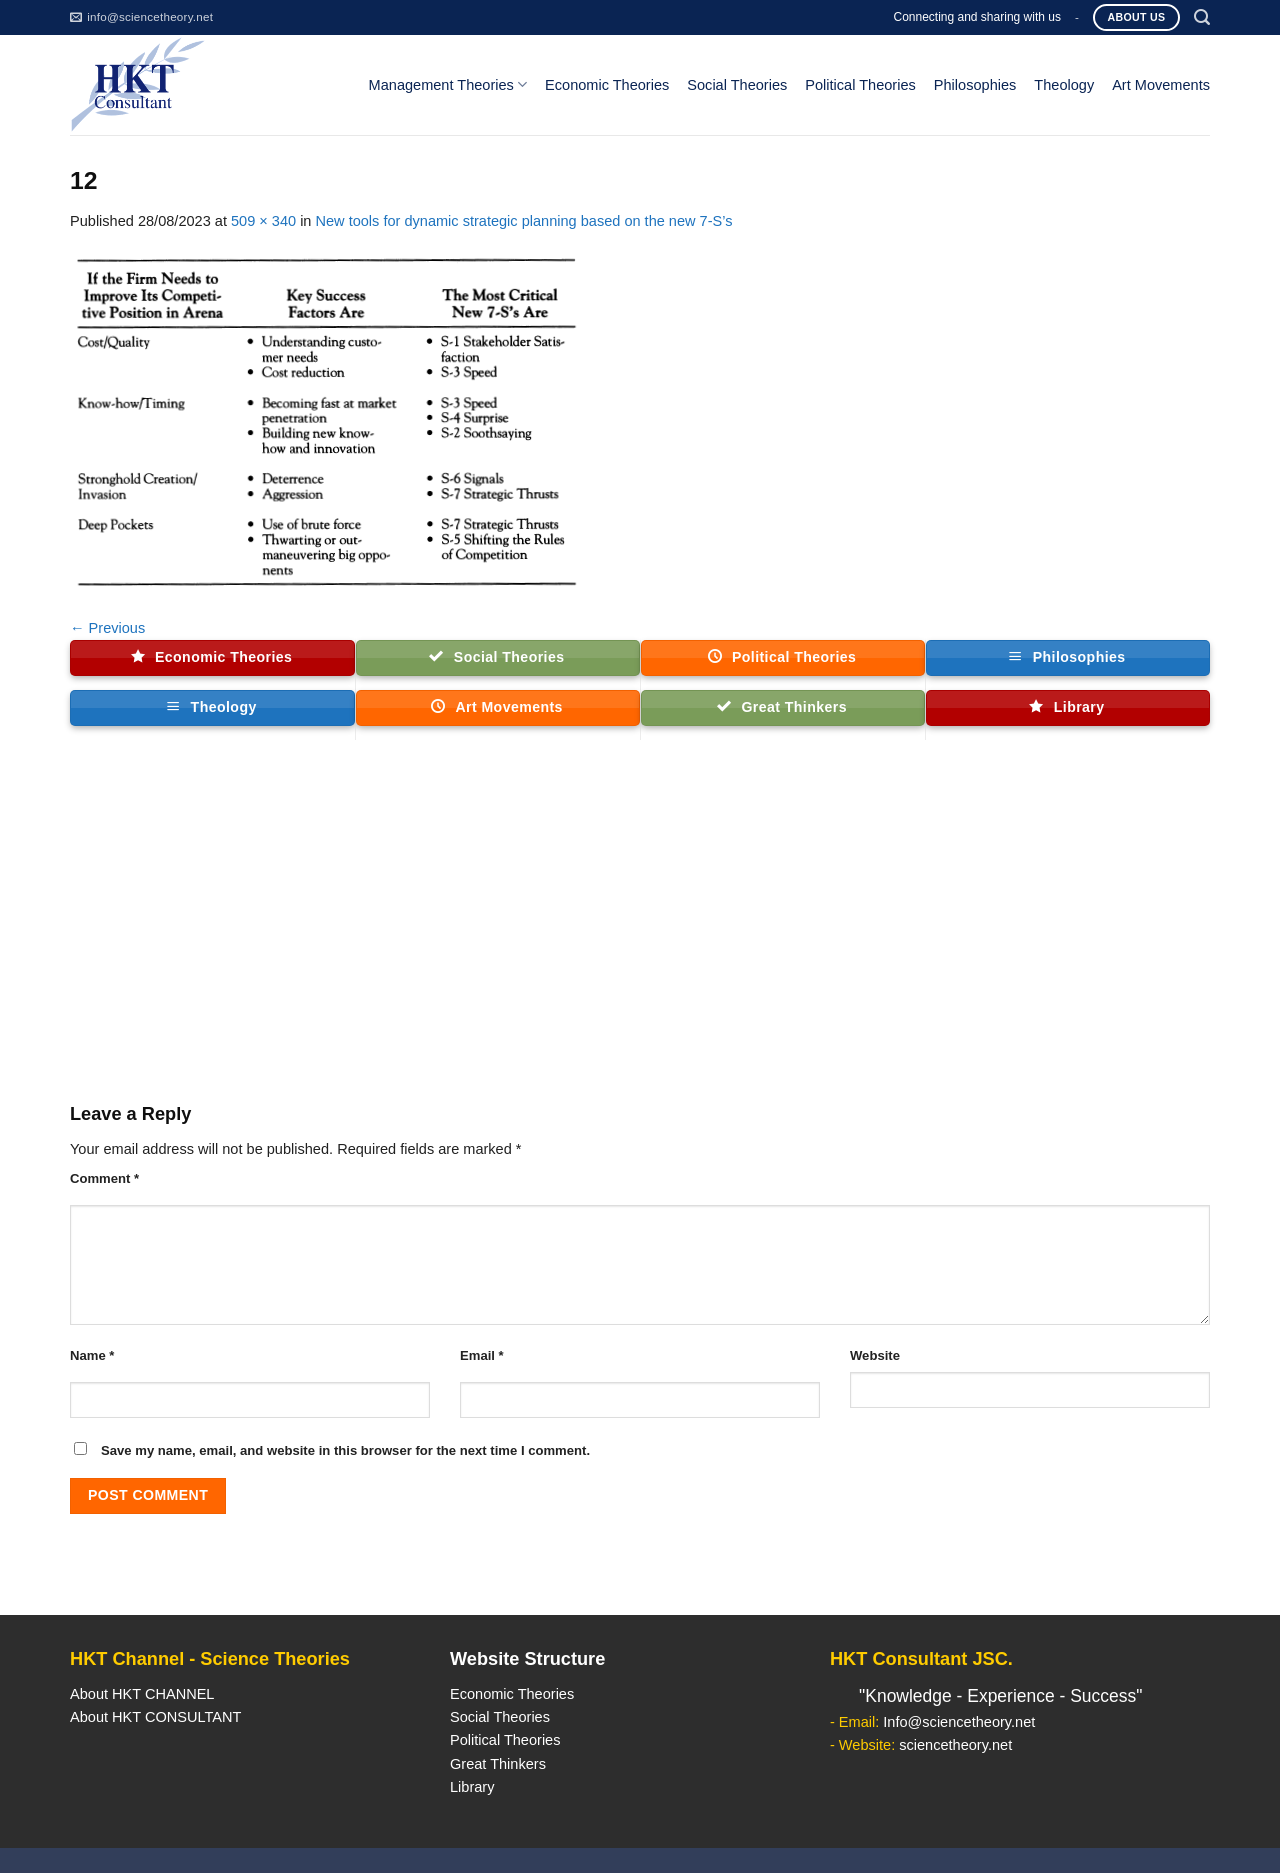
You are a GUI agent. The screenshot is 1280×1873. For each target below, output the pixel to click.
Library (472, 1787)
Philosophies (975, 85)
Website (875, 1355)
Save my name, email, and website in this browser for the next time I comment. (345, 1450)
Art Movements (1161, 85)
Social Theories (737, 85)
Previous (107, 628)
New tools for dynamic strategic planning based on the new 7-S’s (524, 221)
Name (92, 1355)
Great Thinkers (498, 1764)
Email (482, 1355)
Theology (1064, 85)
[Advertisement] (640, 930)
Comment (104, 1178)
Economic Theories (607, 85)
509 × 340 (263, 221)
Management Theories (448, 84)
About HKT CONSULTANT (155, 1717)
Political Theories (860, 85)
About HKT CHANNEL (142, 1694)
